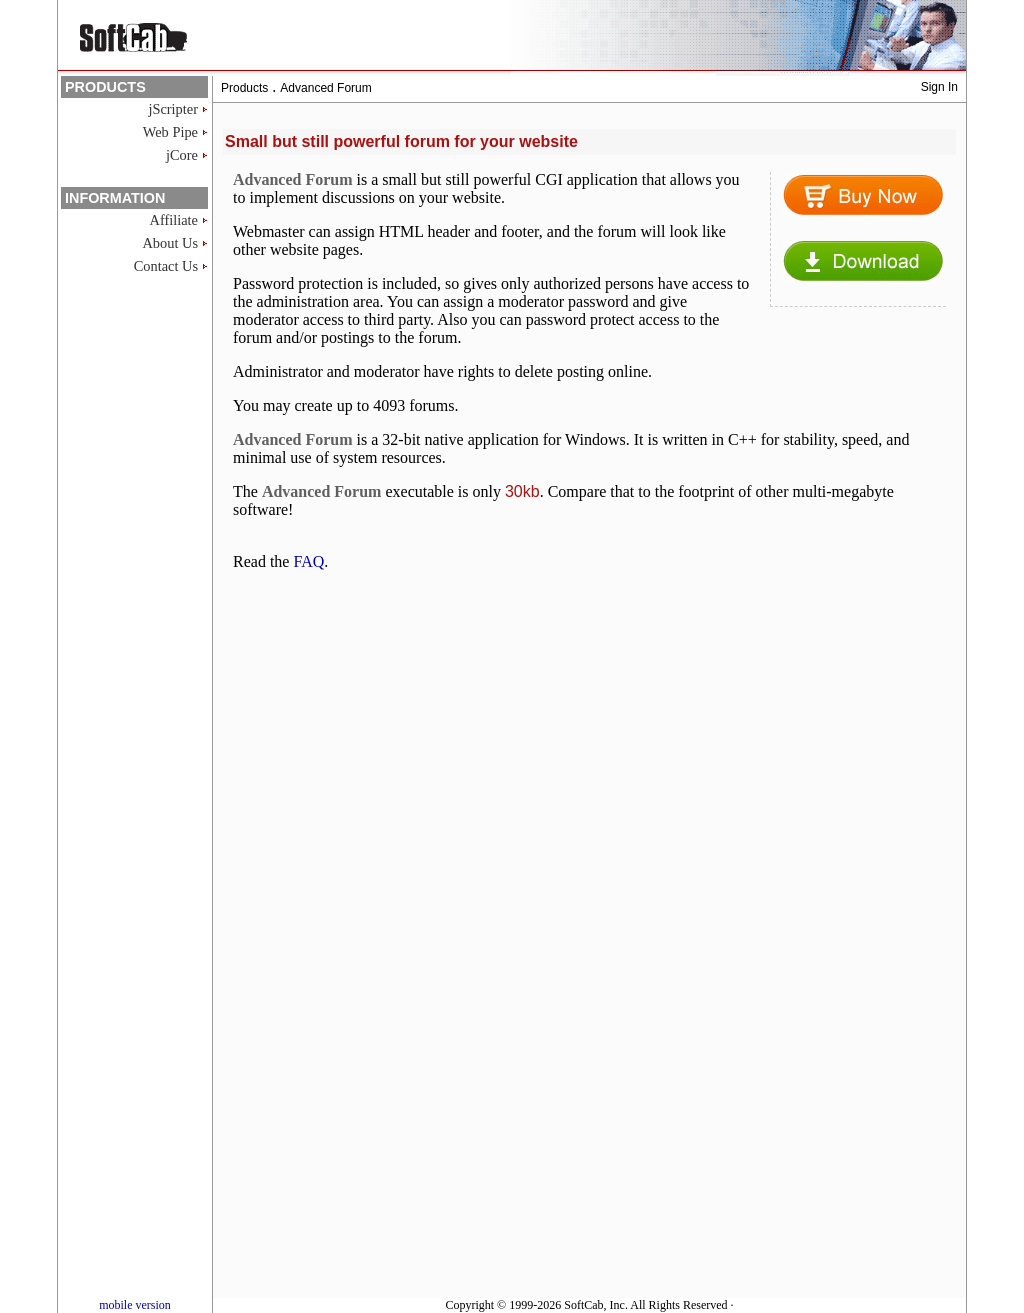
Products (244, 88)
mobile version (135, 1305)
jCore (182, 155)
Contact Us (166, 266)
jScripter (173, 109)
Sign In (939, 87)
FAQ (308, 561)
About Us (170, 243)
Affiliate (174, 220)
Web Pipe (170, 132)
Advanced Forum (325, 88)
